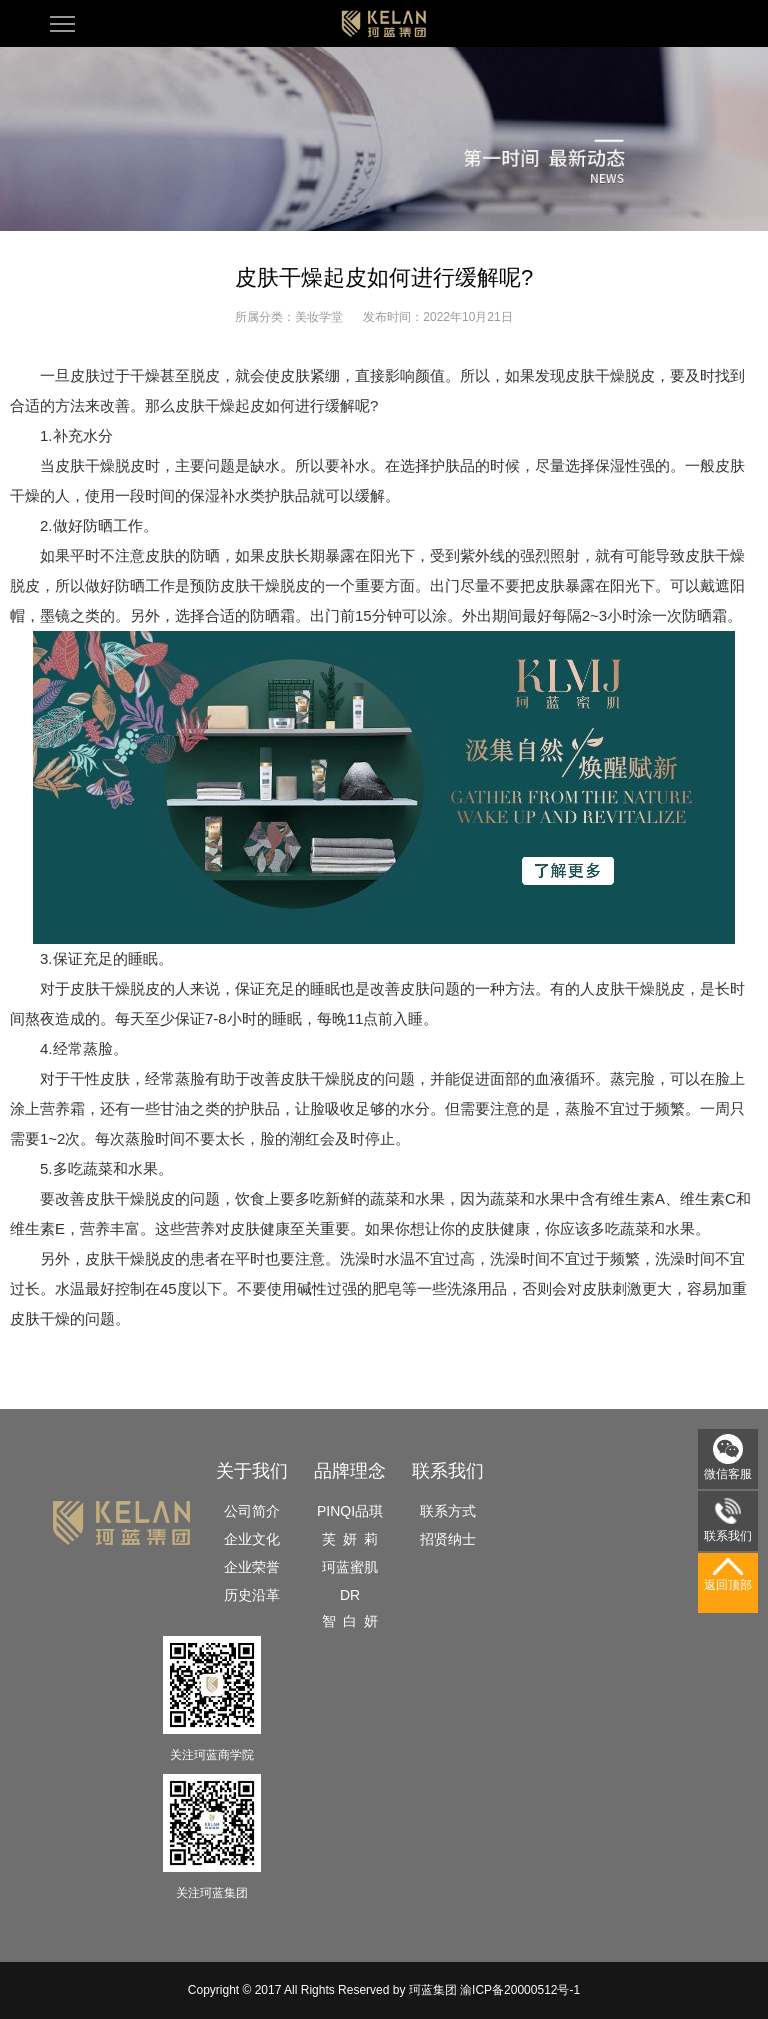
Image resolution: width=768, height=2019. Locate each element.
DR (350, 1595)
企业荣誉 (252, 1567)
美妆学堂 (319, 317)
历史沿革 (252, 1595)
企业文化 (252, 1539)
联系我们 (448, 1471)
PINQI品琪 (350, 1511)
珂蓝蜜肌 (350, 1567)
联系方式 (448, 1511)
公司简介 (252, 1511)
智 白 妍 (350, 1621)
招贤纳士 (448, 1539)
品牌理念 (350, 1471)
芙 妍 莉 (350, 1539)
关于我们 (252, 1471)
